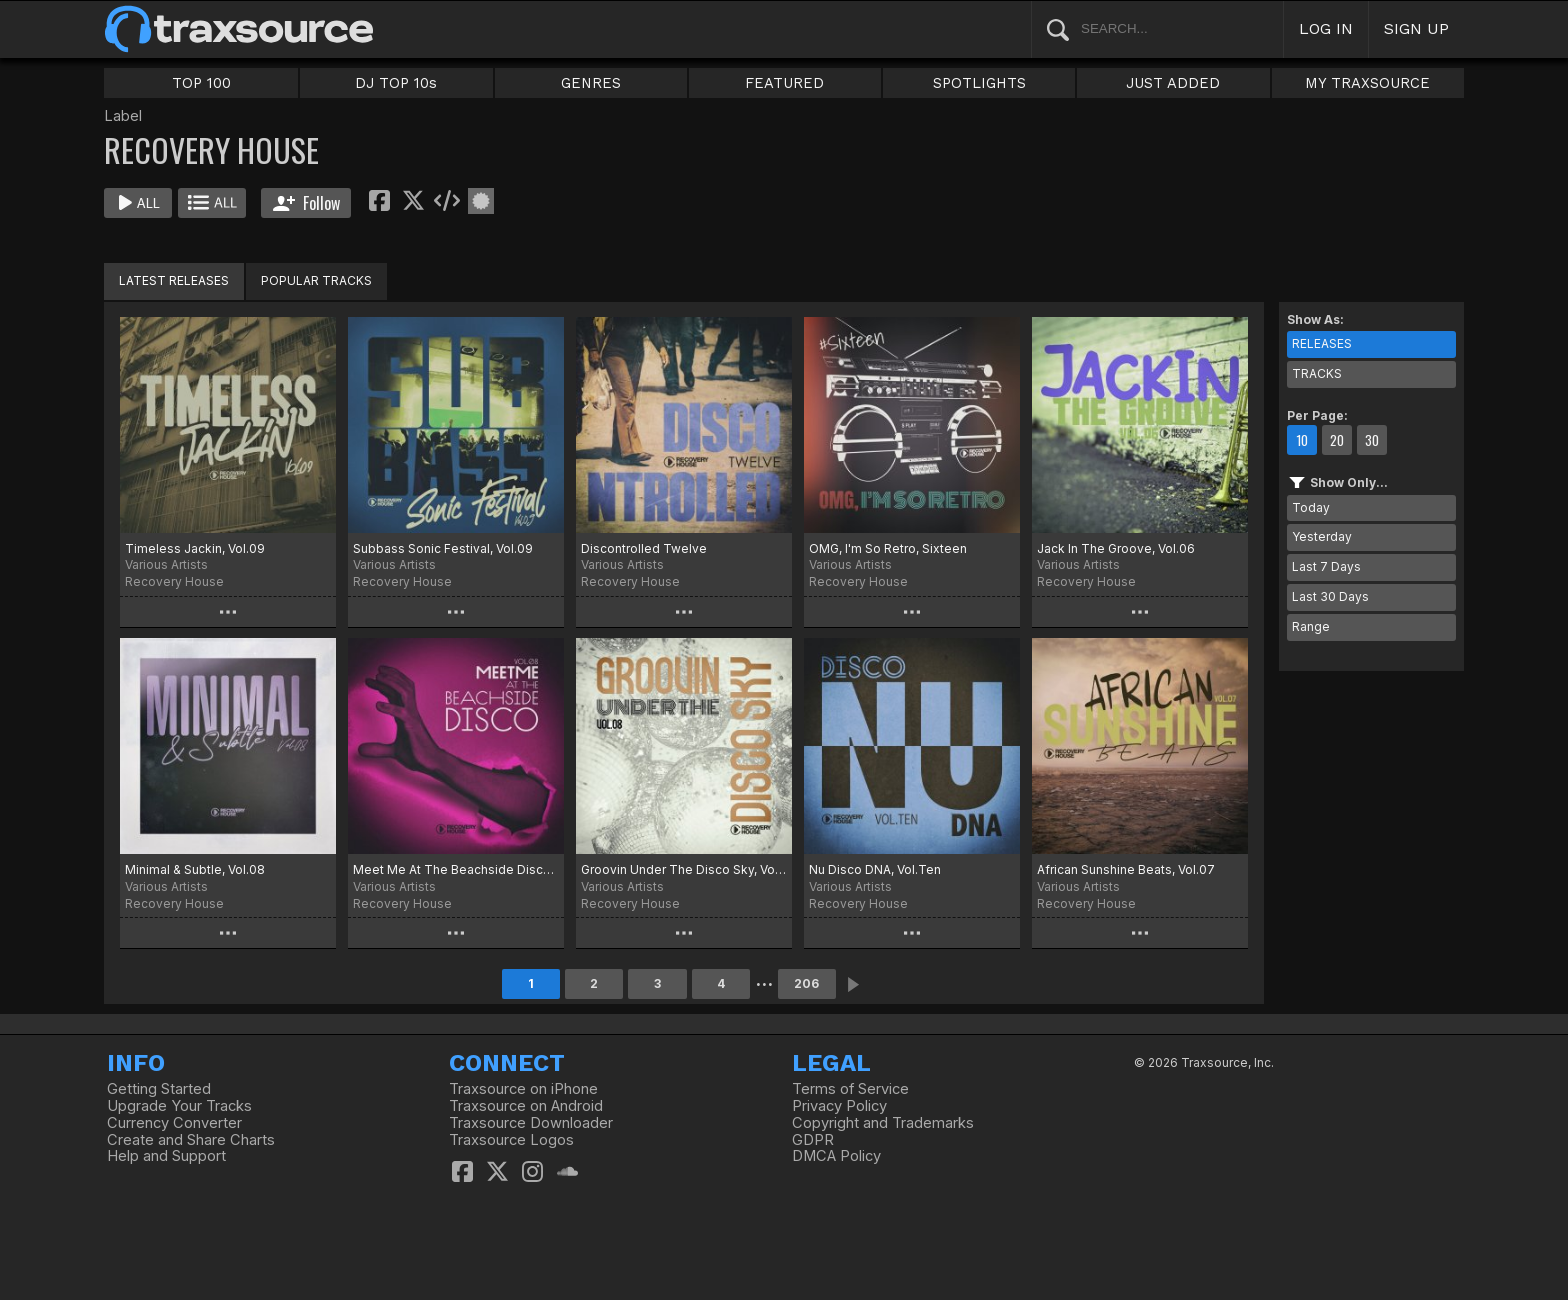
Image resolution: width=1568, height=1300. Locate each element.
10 (1302, 440)
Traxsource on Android (526, 1106)
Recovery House (174, 581)
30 (1372, 440)
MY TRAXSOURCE (1367, 83)
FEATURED (784, 83)
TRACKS (1317, 373)
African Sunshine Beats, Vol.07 (1126, 869)
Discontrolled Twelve (644, 548)
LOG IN (1326, 28)
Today (1311, 507)
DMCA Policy (836, 1156)
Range (1311, 626)
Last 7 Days (1326, 566)
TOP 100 (201, 83)
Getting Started (159, 1089)
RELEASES (1322, 343)
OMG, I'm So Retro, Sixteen (888, 548)
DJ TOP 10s (396, 83)
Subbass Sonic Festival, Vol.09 (443, 548)
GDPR (813, 1140)
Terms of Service (850, 1089)
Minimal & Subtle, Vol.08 (195, 869)
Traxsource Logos (511, 1140)
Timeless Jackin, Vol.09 (195, 548)
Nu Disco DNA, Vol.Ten (875, 869)
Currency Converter (174, 1123)
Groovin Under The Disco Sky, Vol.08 (684, 869)
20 (1337, 440)
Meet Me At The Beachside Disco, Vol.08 (456, 869)
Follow (306, 203)
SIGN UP (1416, 28)
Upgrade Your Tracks (179, 1106)
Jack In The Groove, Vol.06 (1116, 548)
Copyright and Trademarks (883, 1123)
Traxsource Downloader (531, 1123)
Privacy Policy (839, 1106)
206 (806, 983)
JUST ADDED (1173, 83)
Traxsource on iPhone (523, 1089)
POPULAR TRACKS (316, 280)
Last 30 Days (1330, 596)
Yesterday (1322, 536)
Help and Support (166, 1156)
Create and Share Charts (191, 1140)
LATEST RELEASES (174, 280)
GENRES (591, 83)
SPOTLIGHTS (979, 83)
